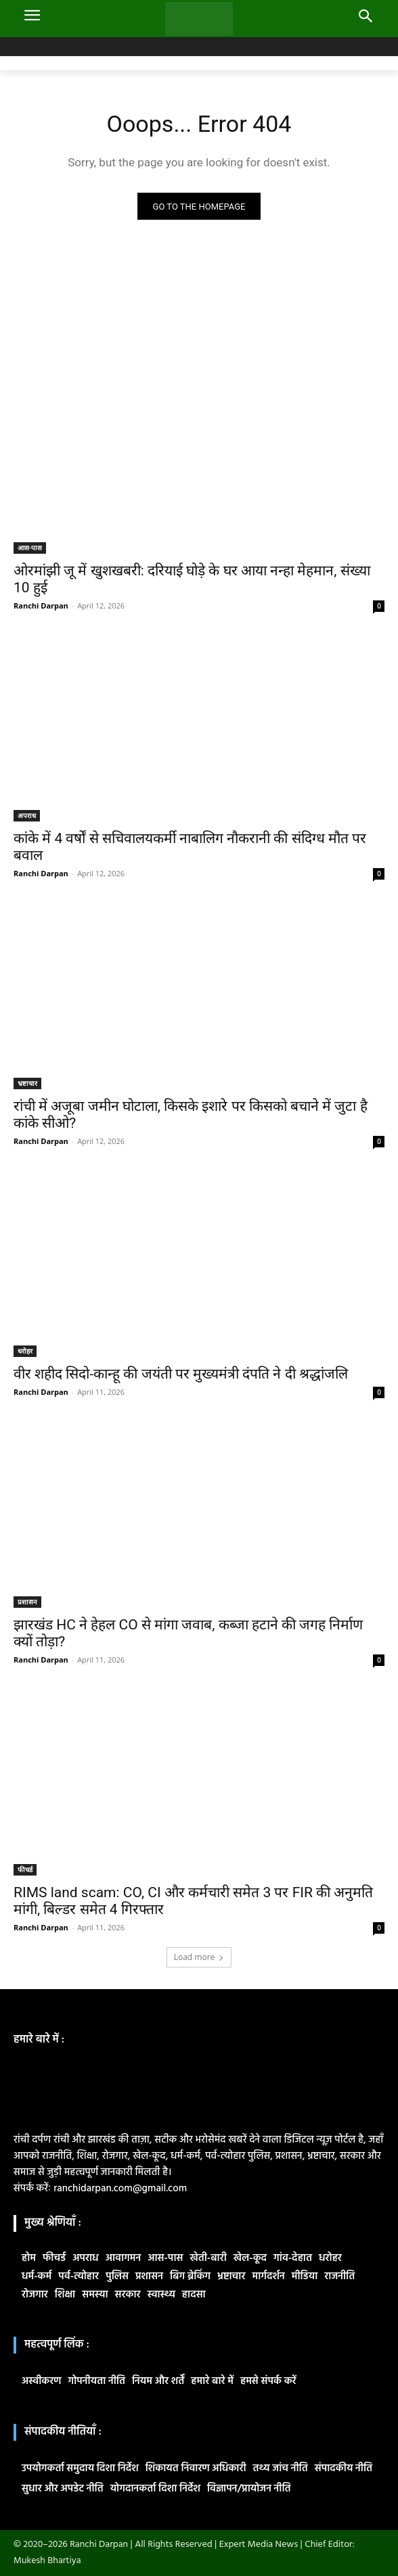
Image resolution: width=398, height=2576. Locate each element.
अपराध (27, 815)
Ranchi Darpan (41, 605)
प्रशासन (27, 1601)
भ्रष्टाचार (27, 1083)
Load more (199, 1957)
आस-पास (30, 547)
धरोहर (25, 1351)
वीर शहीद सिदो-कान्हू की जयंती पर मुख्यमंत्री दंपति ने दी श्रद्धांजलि (181, 1374)
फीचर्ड (25, 1869)
